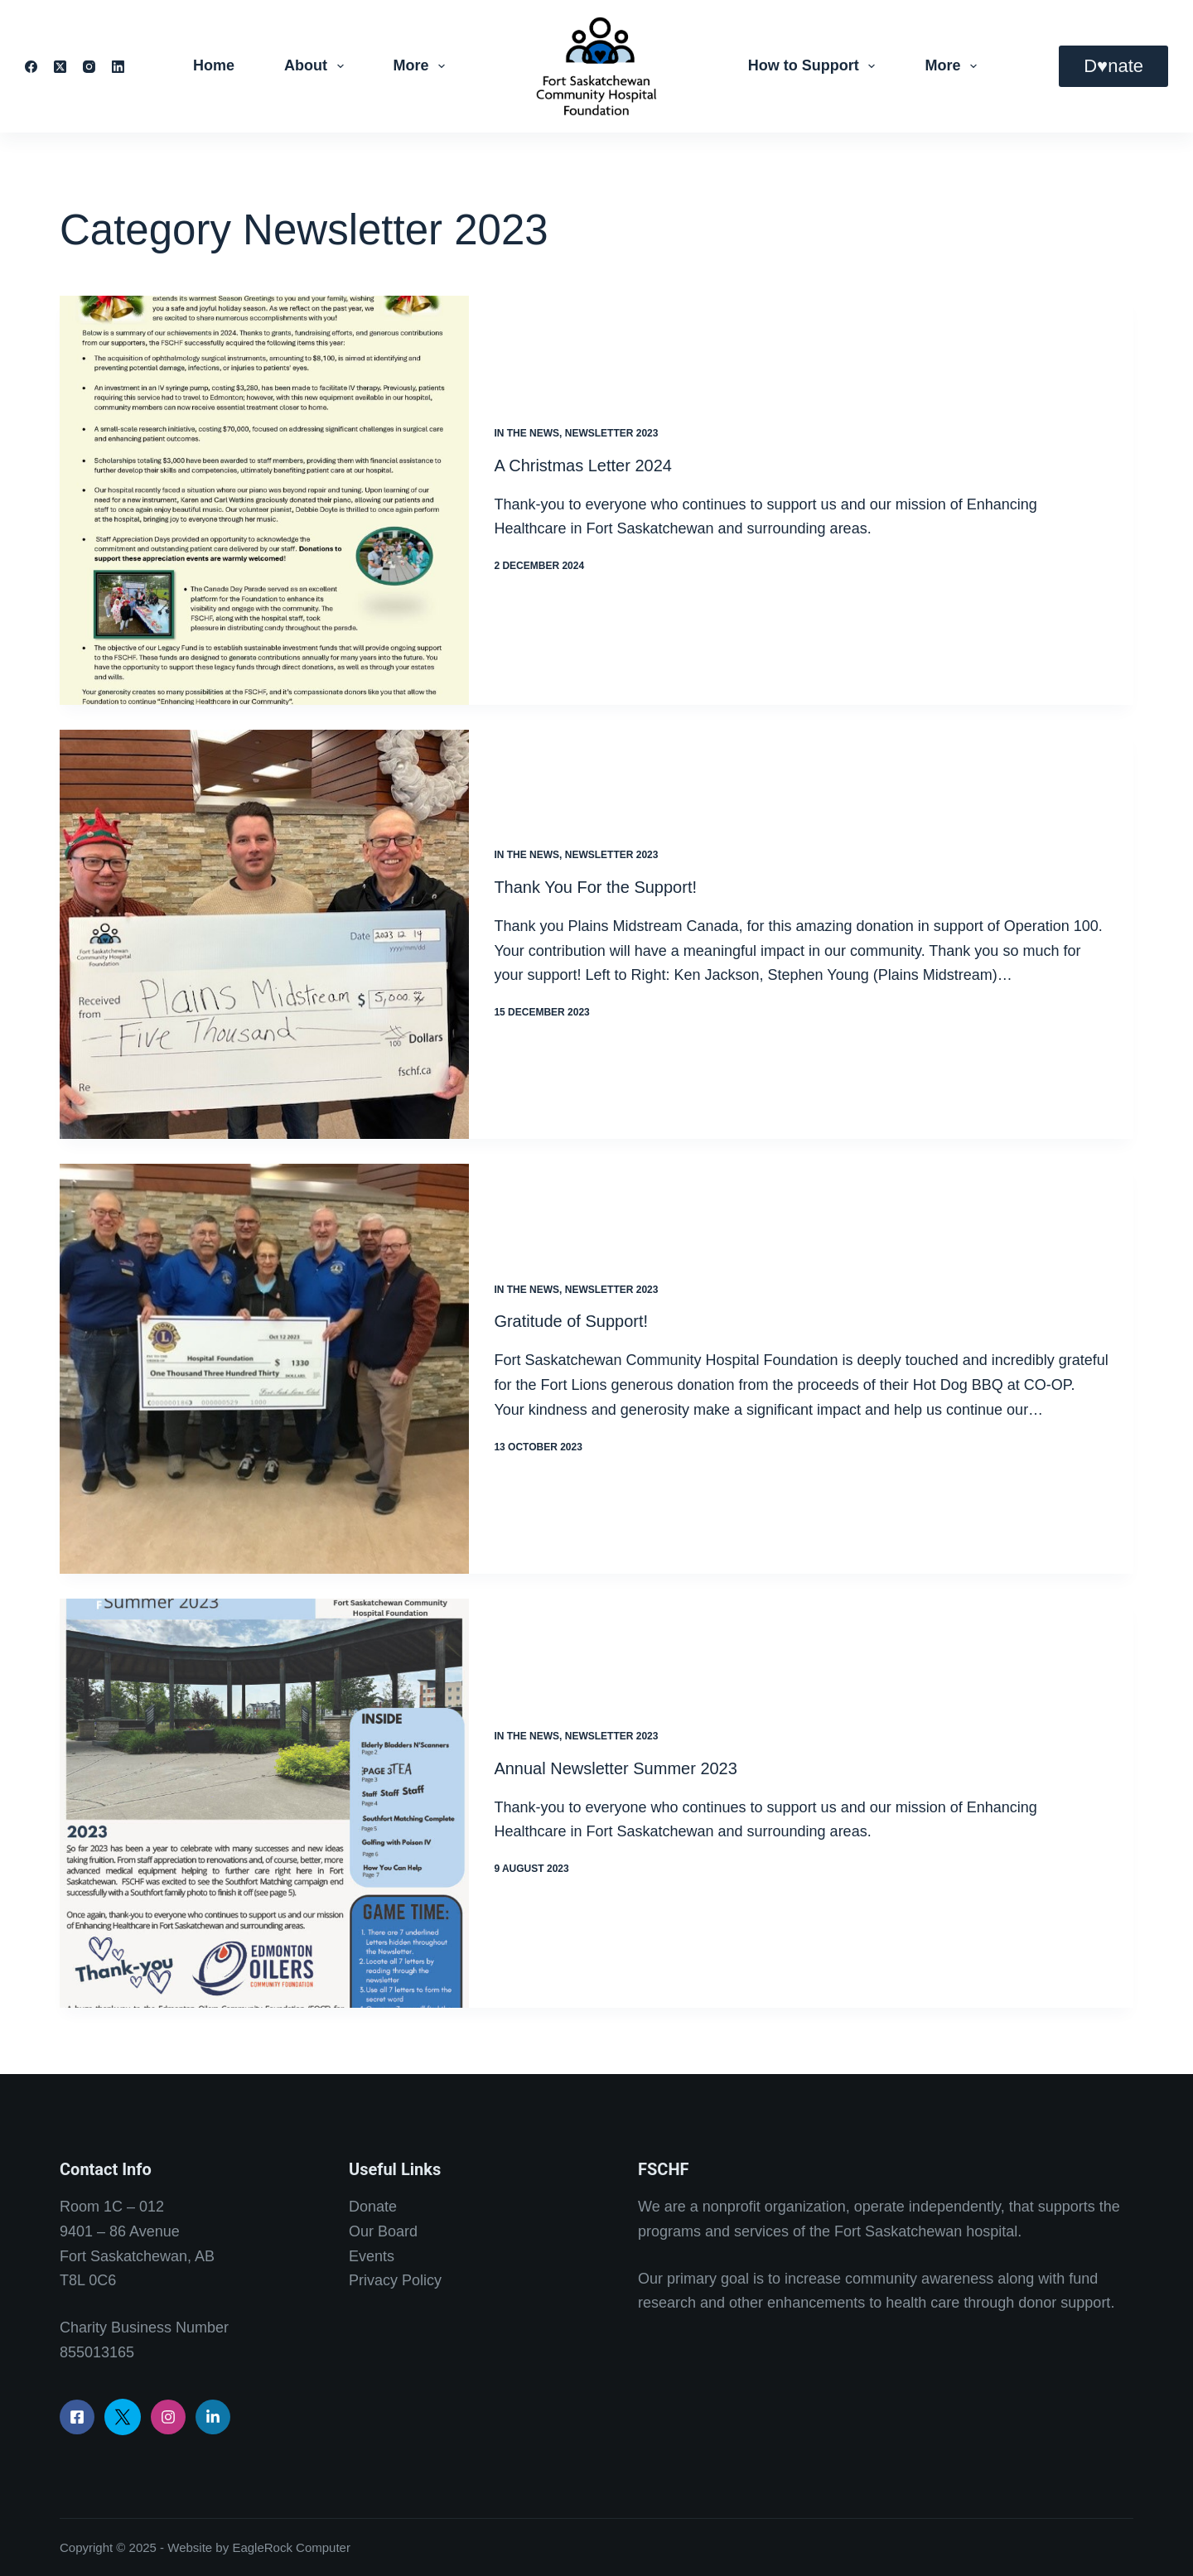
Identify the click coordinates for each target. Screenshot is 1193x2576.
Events (371, 2256)
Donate (373, 2206)
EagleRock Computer (291, 2547)
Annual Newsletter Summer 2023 (615, 1768)
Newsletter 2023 (612, 433)
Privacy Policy (395, 2280)
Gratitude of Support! (571, 1321)
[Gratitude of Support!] (264, 1368)
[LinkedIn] (118, 66)
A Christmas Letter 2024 (583, 465)
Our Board (383, 2231)
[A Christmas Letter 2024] (264, 500)
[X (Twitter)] (60, 66)
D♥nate (1113, 65)
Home (213, 65)
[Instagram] (89, 66)
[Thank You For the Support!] (264, 934)
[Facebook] (31, 66)
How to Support (815, 66)
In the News (526, 433)
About (317, 66)
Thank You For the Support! (595, 887)
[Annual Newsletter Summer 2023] (264, 1803)
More (423, 66)
